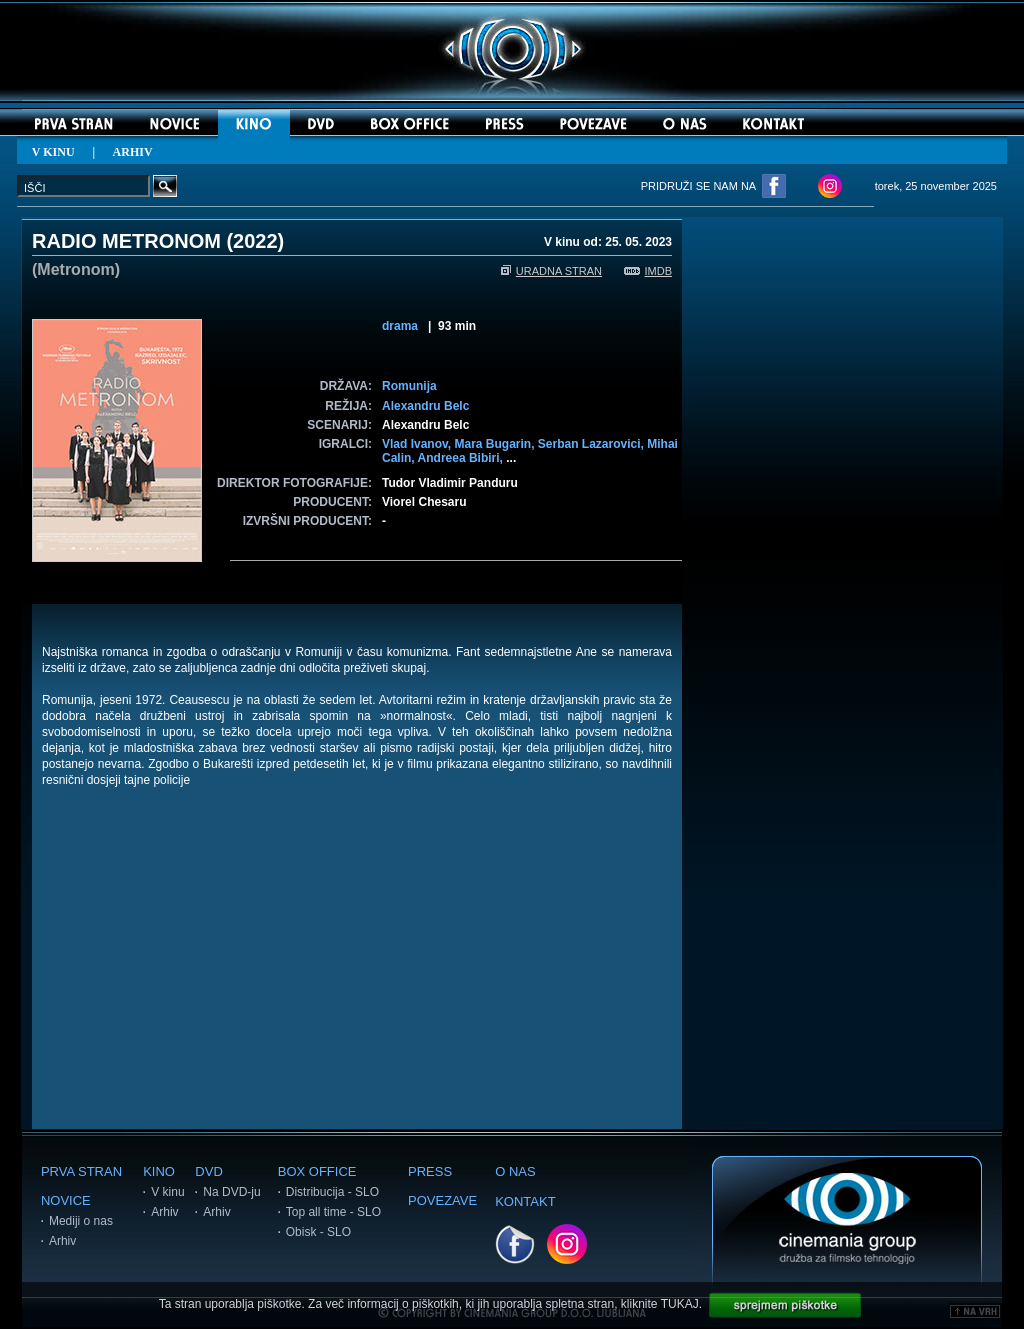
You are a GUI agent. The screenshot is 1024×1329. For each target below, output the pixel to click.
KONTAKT (525, 1201)
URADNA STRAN (551, 271)
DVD (208, 1171)
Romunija (409, 386)
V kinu (167, 1192)
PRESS (430, 1171)
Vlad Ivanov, (418, 444)
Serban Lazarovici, (592, 444)
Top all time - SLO (333, 1212)
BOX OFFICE (317, 1171)
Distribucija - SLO (332, 1192)
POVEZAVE (442, 1200)
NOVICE (66, 1200)
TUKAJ (680, 1304)
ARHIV (133, 152)
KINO (159, 1171)
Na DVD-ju (231, 1192)
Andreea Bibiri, (462, 458)
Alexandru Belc (425, 406)
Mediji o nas (81, 1221)
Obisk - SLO (318, 1232)
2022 (255, 241)
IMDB (648, 271)
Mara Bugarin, (495, 444)
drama (400, 326)
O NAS (515, 1171)
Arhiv (62, 1241)
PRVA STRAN (81, 1171)
